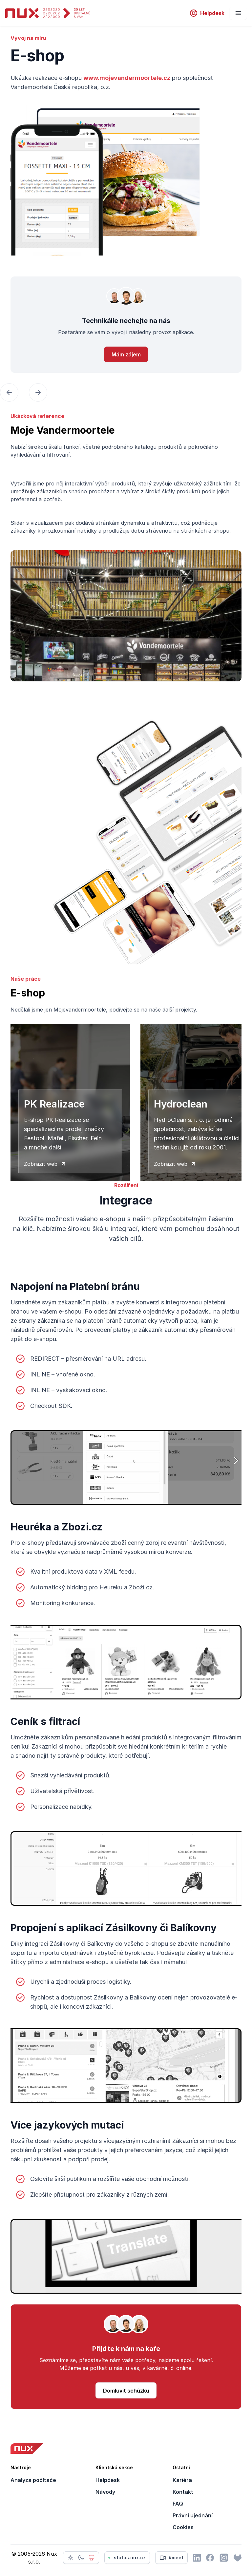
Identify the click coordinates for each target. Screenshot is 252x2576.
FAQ (178, 2503)
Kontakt (183, 2492)
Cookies (183, 2527)
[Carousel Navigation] (126, 392)
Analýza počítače (33, 2480)
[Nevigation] (238, 13)
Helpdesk (107, 2480)
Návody (105, 2492)
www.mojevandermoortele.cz (126, 77)
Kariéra (182, 2480)
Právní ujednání (193, 2515)
